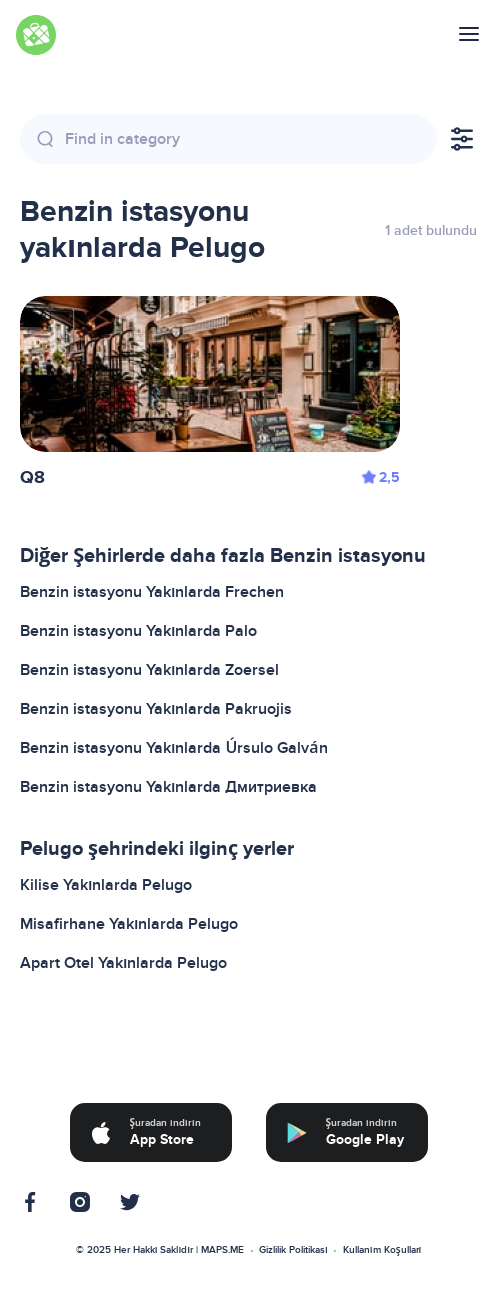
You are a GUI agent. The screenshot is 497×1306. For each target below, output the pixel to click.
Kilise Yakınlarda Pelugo (106, 885)
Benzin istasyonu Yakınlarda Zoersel (149, 670)
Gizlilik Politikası (293, 1250)
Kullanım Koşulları (382, 1250)
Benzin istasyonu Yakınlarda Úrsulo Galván (174, 748)
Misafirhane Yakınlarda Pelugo (129, 924)
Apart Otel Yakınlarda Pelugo (123, 963)
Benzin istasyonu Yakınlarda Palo (138, 631)
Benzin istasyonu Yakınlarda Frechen (152, 592)
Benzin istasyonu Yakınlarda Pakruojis (156, 709)
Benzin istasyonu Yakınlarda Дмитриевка (168, 787)
